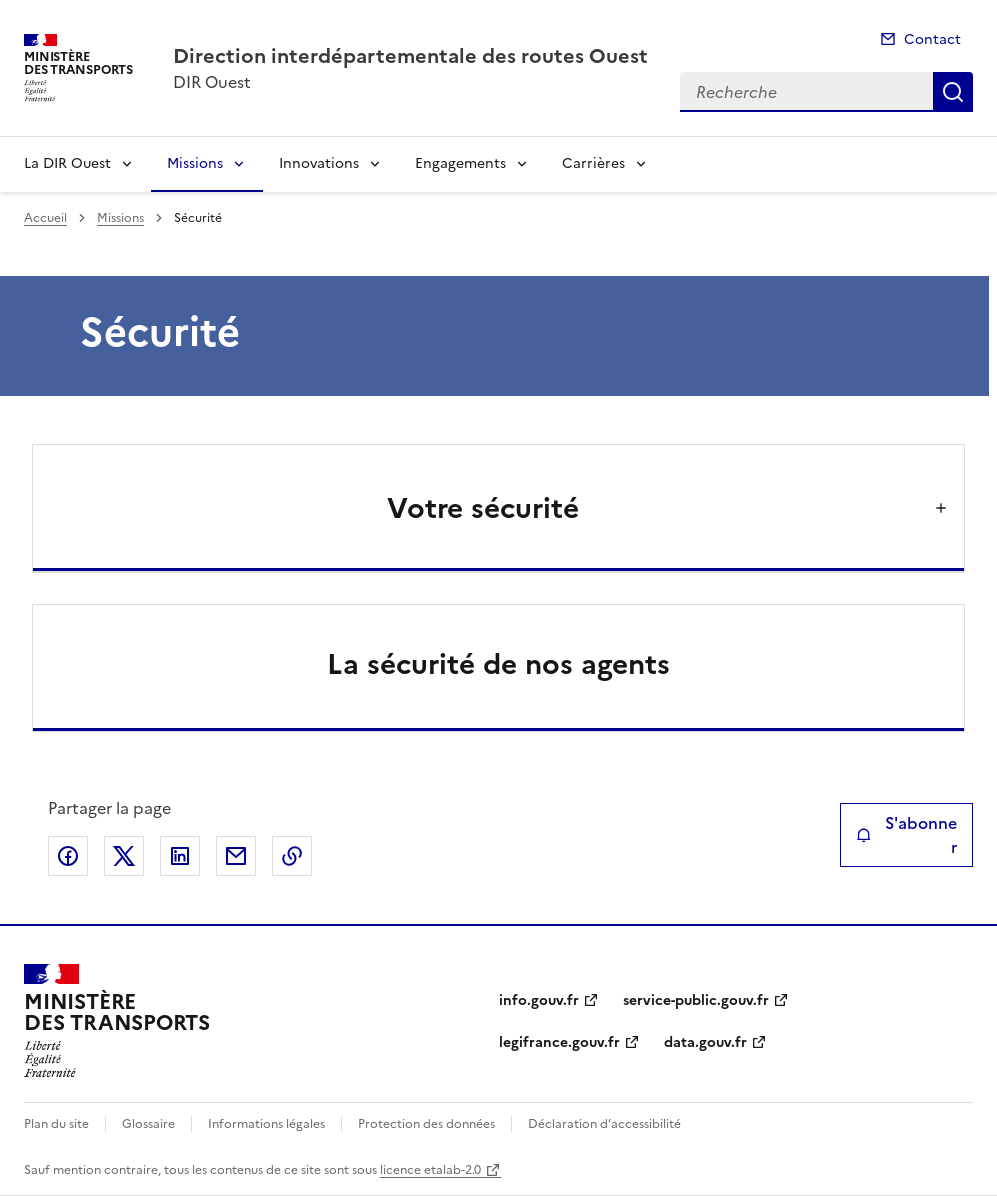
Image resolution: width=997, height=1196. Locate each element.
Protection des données (426, 1124)
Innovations (319, 163)
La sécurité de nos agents (498, 664)
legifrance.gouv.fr (559, 1042)
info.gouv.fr (539, 1000)
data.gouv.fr (705, 1042)
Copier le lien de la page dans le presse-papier (292, 856)
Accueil (45, 218)
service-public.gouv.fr (696, 1000)
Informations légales (266, 1124)
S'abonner (906, 835)
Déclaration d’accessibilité (604, 1124)
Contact (932, 39)
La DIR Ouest (67, 163)
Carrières (593, 163)
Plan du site (56, 1124)
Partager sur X (124, 856)
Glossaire (148, 1124)
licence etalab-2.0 (430, 1170)
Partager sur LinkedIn (180, 856)
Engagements (460, 163)
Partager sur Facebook (68, 856)
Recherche (953, 92)
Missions (195, 163)
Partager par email (236, 856)
